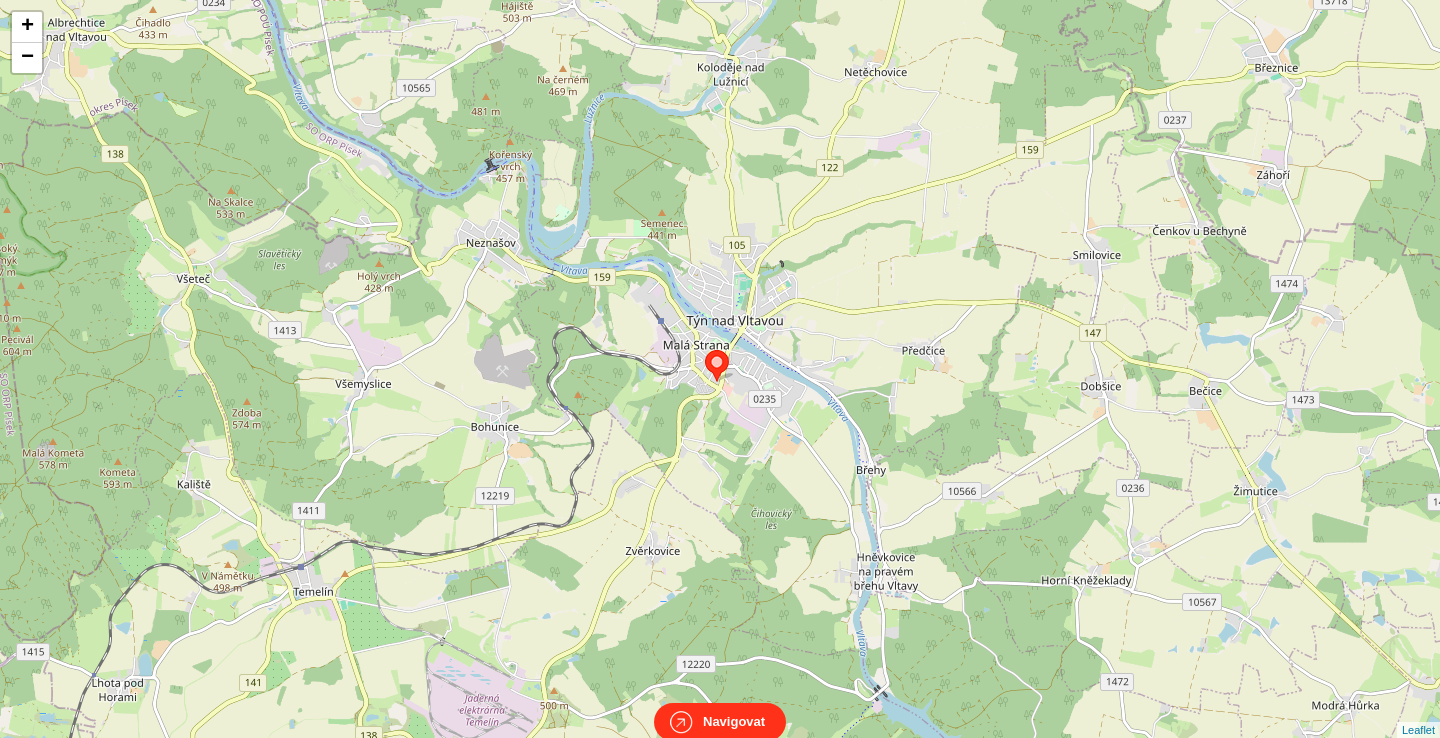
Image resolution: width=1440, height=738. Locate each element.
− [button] (27, 58)
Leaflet (1418, 712)
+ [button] (27, 27)
